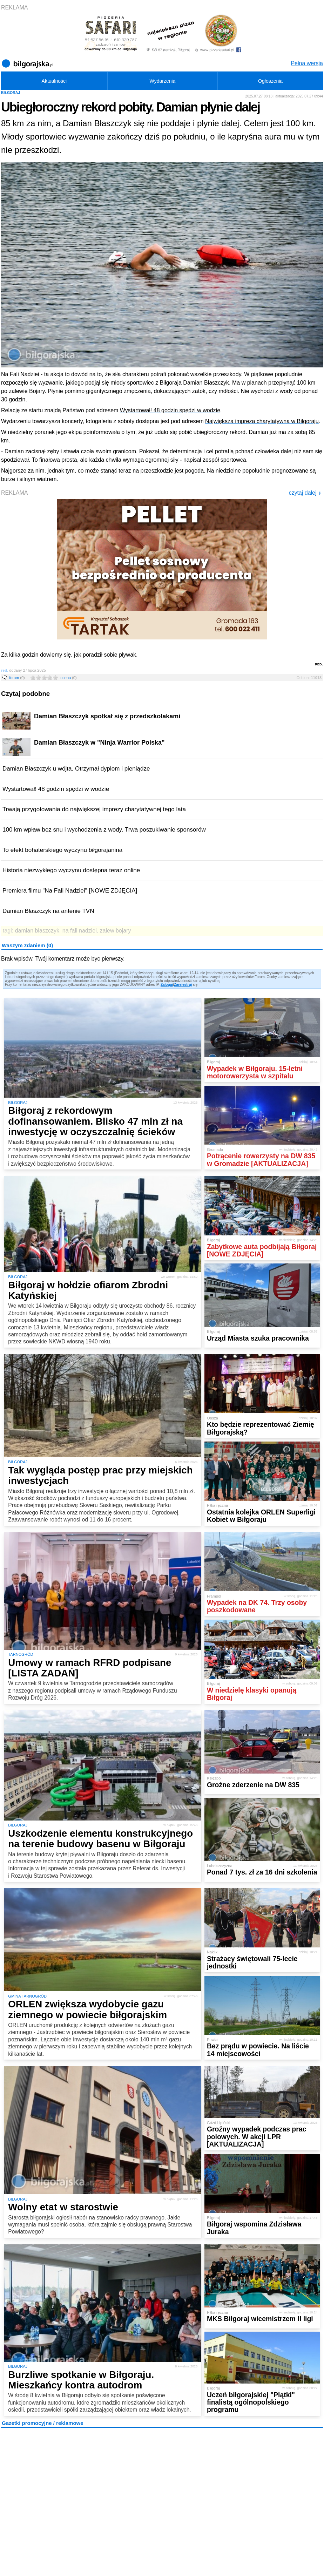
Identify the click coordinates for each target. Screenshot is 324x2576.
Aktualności (54, 81)
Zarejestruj (183, 985)
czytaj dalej (305, 493)
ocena (68, 678)
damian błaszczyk (37, 931)
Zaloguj (167, 985)
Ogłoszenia (270, 81)
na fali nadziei (79, 931)
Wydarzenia (163, 81)
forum (17, 678)
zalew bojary (115, 931)
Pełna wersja (307, 63)
